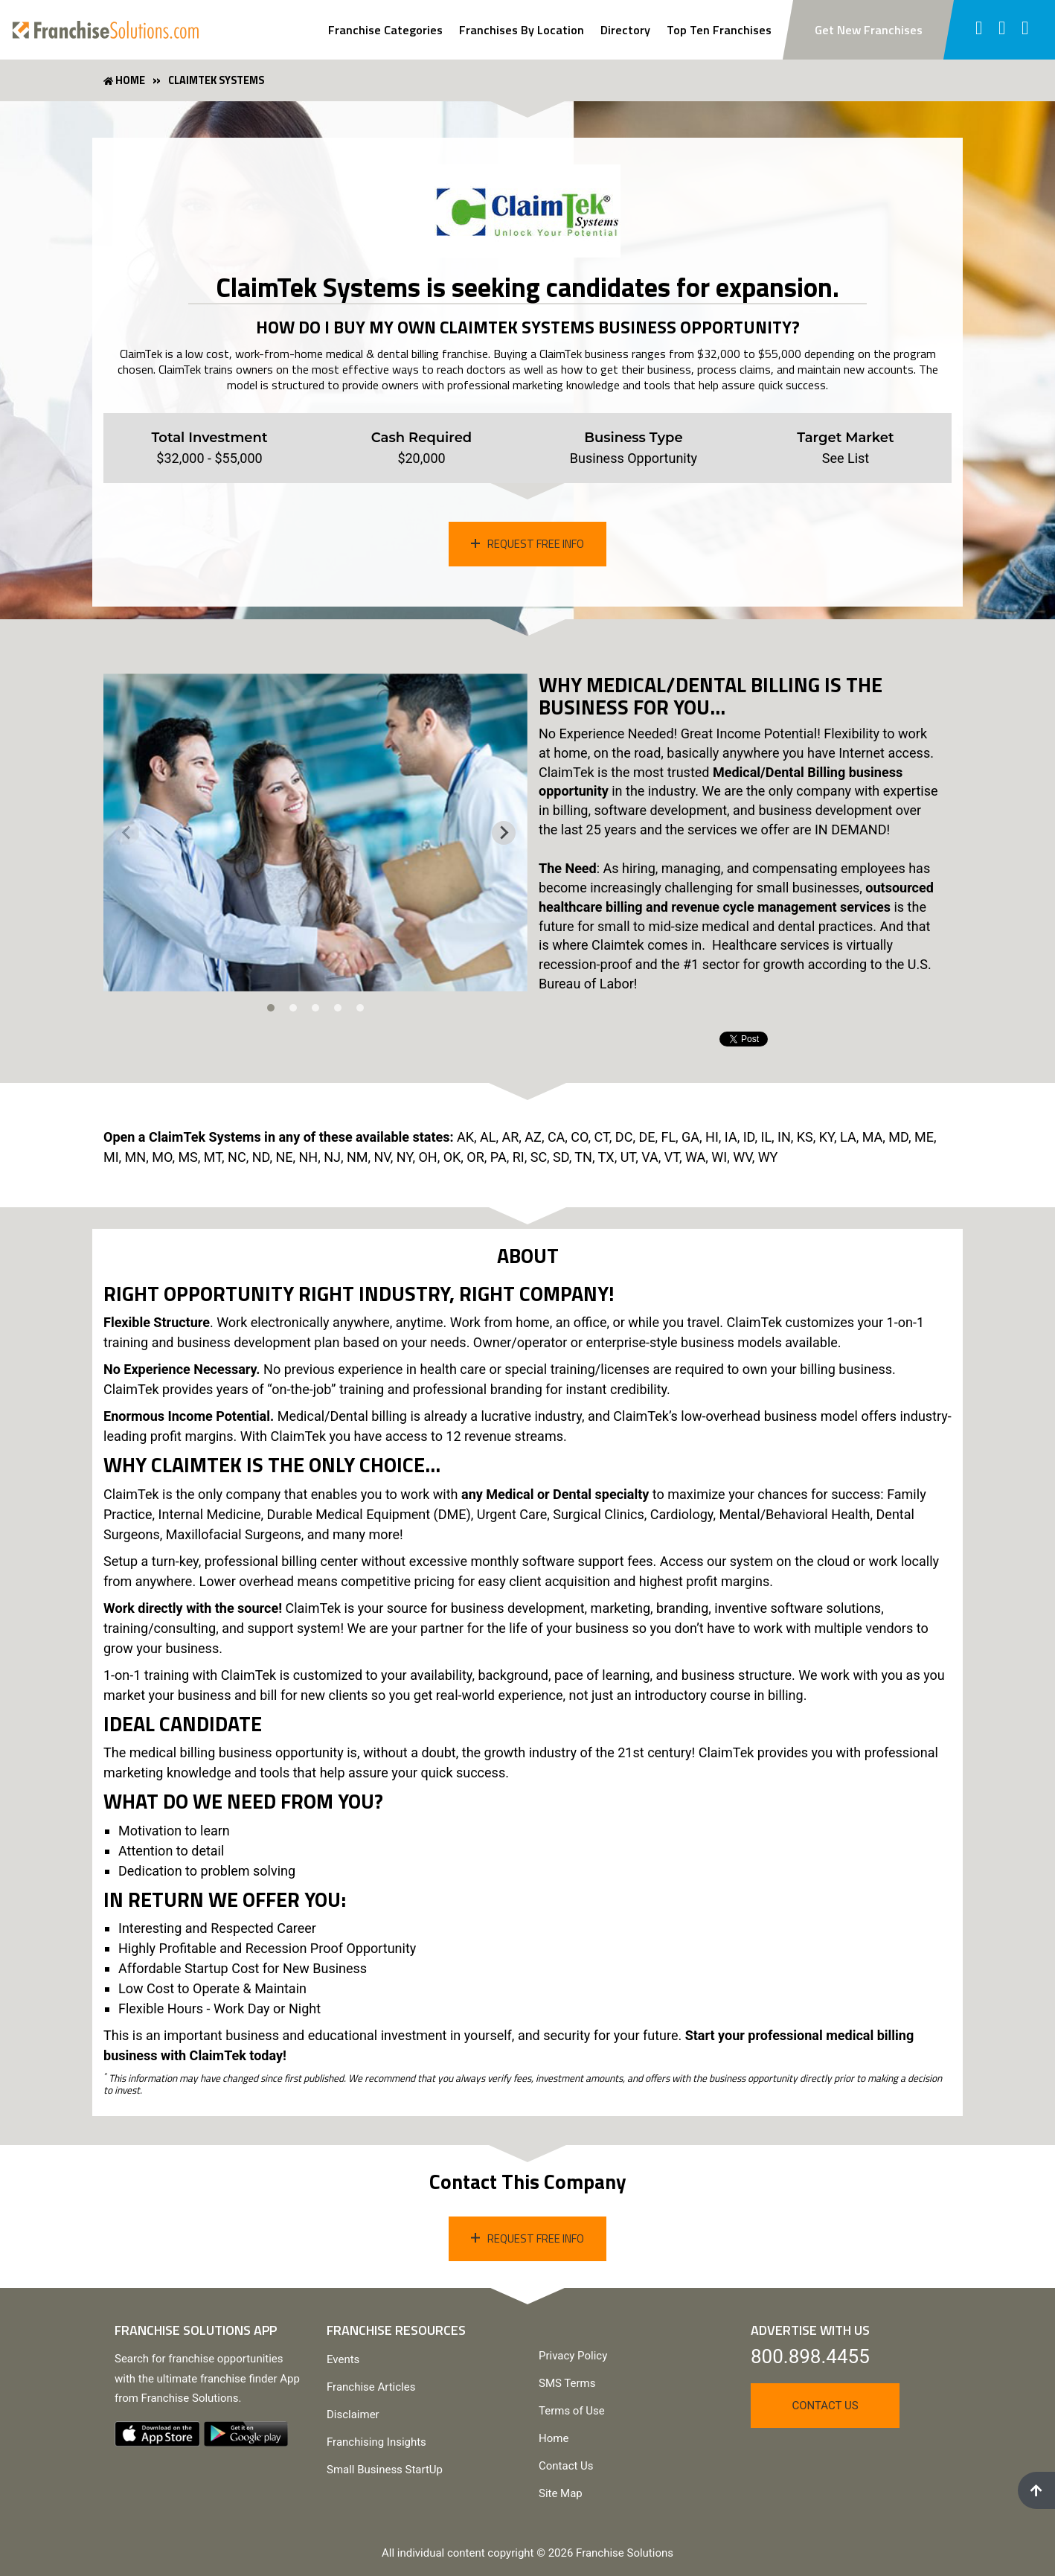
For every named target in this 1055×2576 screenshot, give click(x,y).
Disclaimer (353, 2414)
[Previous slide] (127, 833)
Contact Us (566, 2466)
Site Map (561, 2493)
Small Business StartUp (385, 2469)
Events (343, 2359)
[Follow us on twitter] (1002, 30)
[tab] (271, 1007)
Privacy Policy (573, 2355)
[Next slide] (504, 833)
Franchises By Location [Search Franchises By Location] (521, 30)
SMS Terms (567, 2383)
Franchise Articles (371, 2387)
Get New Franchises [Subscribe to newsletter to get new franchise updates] (869, 30)
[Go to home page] (105, 29)
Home (553, 2438)
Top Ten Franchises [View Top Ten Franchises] (719, 30)
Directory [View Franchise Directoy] (625, 30)
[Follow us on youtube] (1025, 30)
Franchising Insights (376, 2442)
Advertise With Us (810, 2330)
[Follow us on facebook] (978, 30)
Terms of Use (572, 2410)
